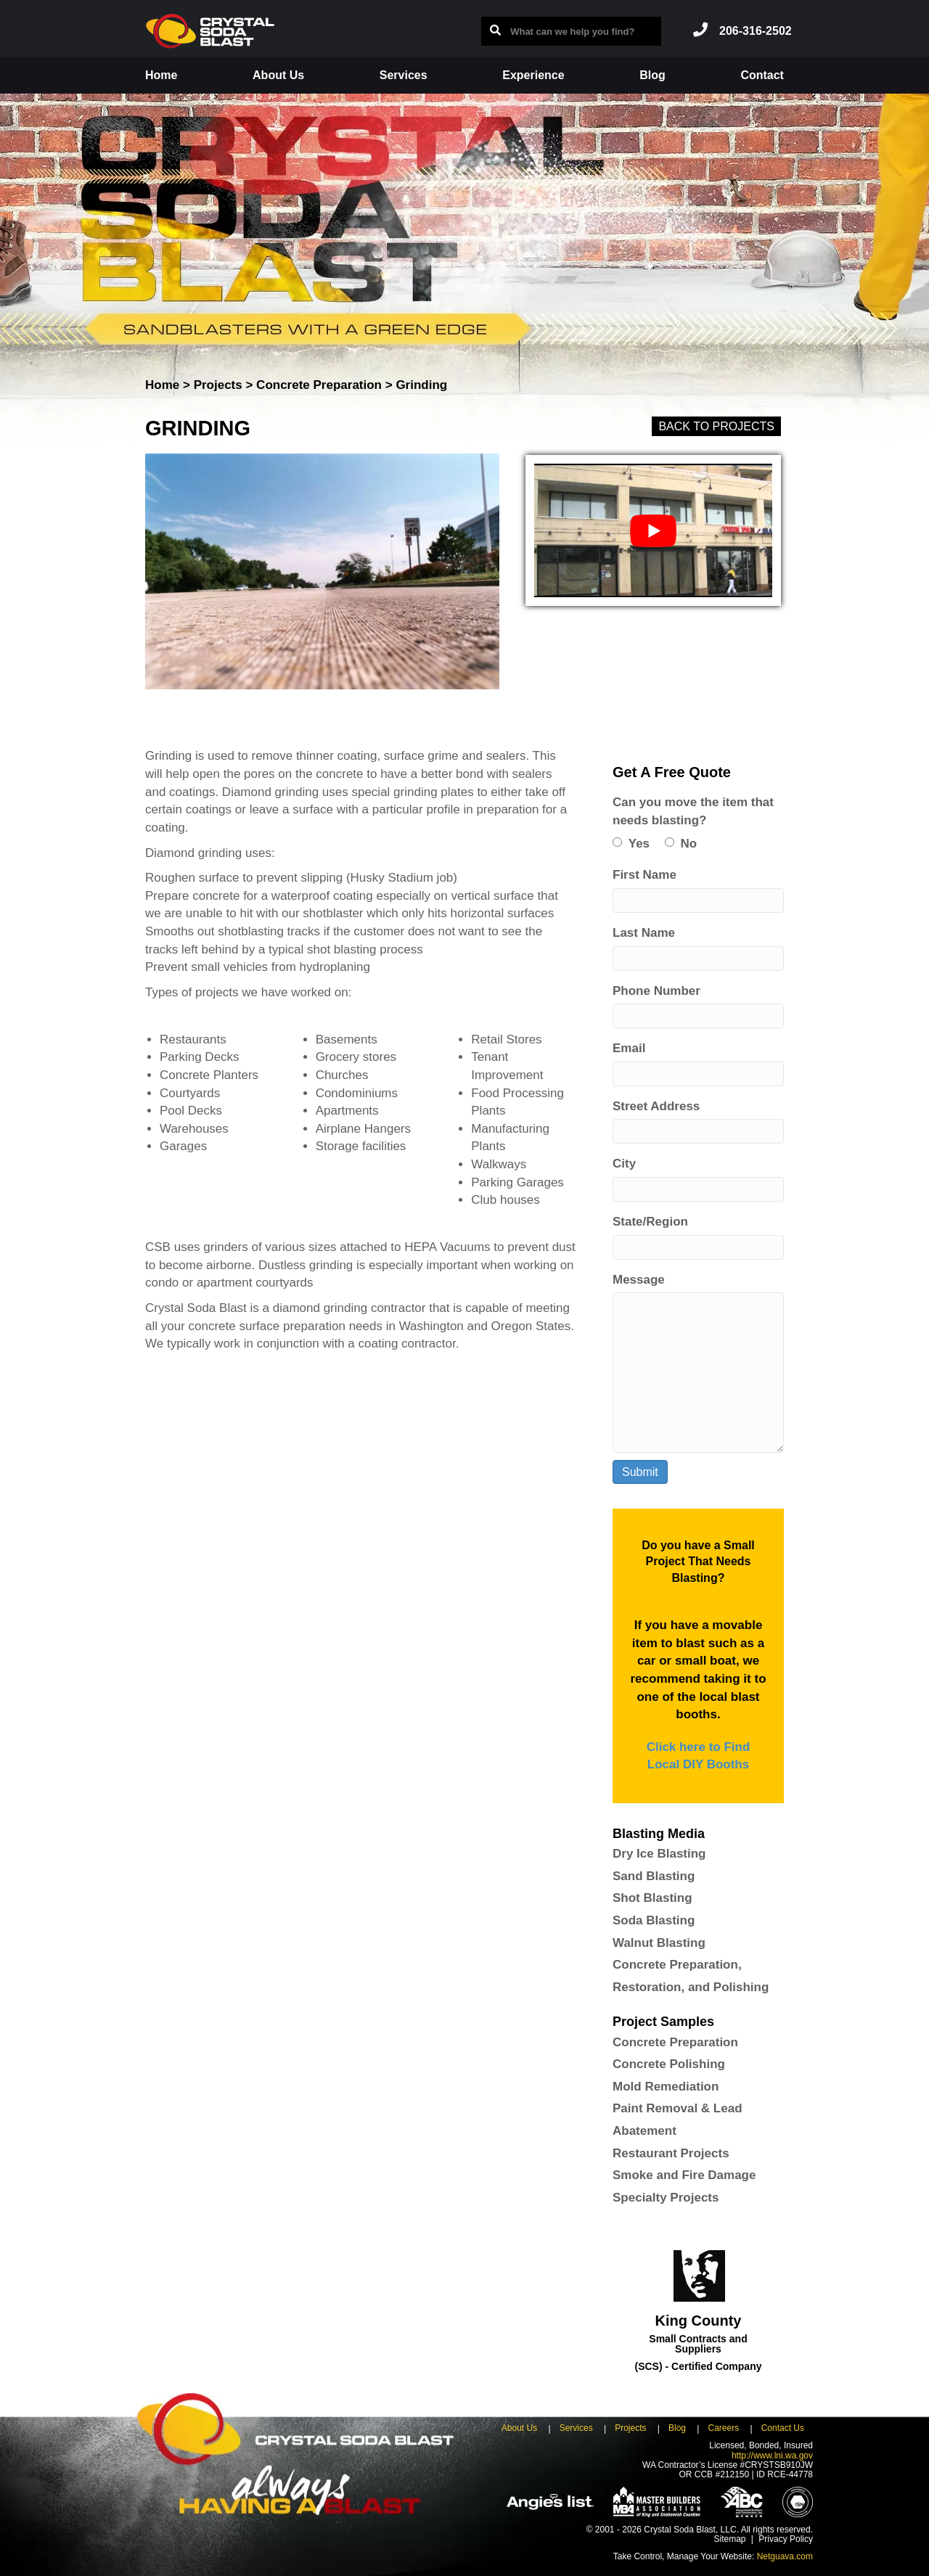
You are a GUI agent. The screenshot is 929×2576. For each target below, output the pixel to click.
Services (403, 75)
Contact (762, 75)
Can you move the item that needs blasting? (693, 811)
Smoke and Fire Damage (684, 2175)
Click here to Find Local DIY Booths (698, 1756)
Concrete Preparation (319, 385)
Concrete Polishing (669, 2064)
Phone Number (656, 991)
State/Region (650, 1221)
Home (161, 75)
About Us (278, 75)
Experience (533, 75)
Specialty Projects (666, 2197)
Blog (652, 75)
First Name (644, 875)
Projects (218, 385)
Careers (723, 2428)
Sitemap (729, 2539)
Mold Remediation (666, 2086)
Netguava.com (785, 2556)
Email (629, 1048)
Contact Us (782, 2428)
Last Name (644, 933)
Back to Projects (716, 426)
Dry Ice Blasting (659, 1854)
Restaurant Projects (671, 2153)
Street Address (656, 1106)
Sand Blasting (654, 1876)
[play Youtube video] (653, 530)
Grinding (421, 385)
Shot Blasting (652, 1898)
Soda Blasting (654, 1920)
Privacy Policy (785, 2539)
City (624, 1163)
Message (639, 1280)
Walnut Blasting (659, 1943)
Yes (639, 843)
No (689, 843)
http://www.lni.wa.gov (772, 2455)
